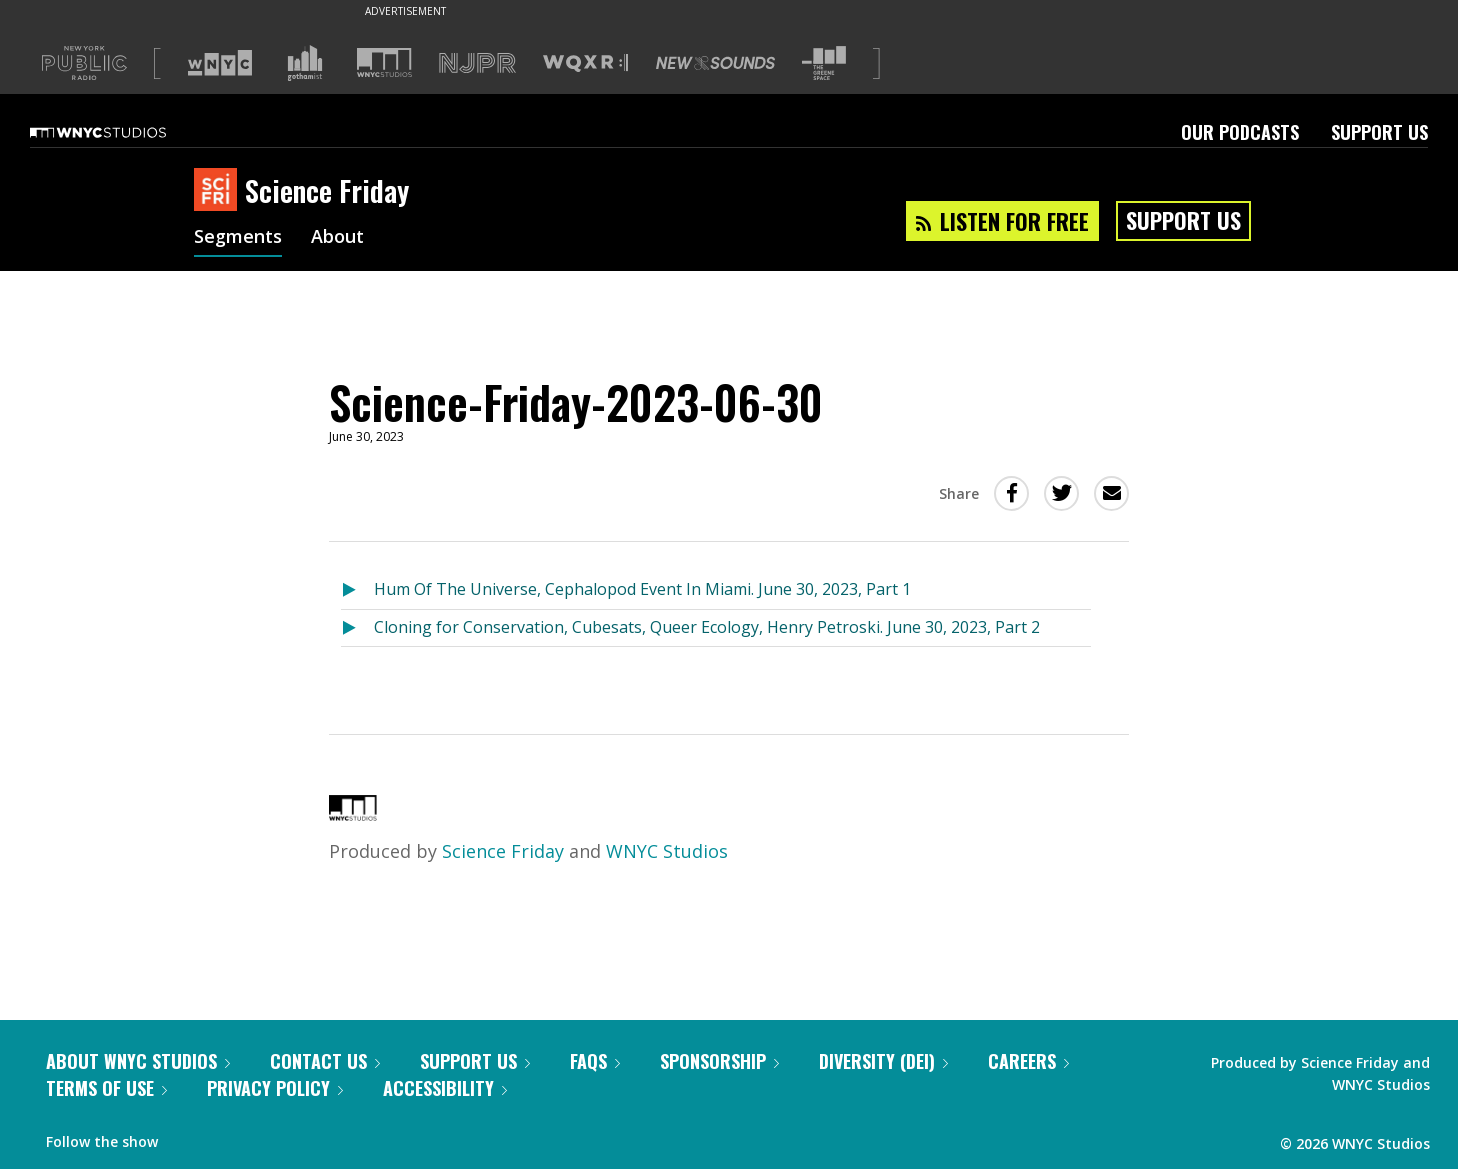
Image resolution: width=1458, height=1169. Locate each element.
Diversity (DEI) (883, 1061)
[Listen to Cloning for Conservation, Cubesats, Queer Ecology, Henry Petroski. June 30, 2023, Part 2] (357, 628)
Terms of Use (106, 1088)
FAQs (595, 1061)
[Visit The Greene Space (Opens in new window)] (824, 63)
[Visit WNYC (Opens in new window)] (220, 63)
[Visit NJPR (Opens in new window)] (477, 63)
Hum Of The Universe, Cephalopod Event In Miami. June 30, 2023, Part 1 (642, 589)
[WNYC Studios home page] (123, 132)
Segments (238, 238)
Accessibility (445, 1088)
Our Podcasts (1240, 132)
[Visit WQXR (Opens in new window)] (585, 63)
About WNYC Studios (138, 1061)
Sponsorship (719, 1061)
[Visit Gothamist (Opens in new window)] (305, 63)
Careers (1028, 1061)
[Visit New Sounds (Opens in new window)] (715, 63)
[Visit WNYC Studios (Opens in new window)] (384, 62)
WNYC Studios (667, 851)
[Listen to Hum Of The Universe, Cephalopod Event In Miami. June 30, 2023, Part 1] (357, 590)
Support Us (1379, 132)
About (337, 238)
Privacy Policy (275, 1088)
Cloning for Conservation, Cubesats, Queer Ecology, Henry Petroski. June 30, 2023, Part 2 (707, 627)
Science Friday (503, 851)
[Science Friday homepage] (219, 191)
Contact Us (325, 1061)
